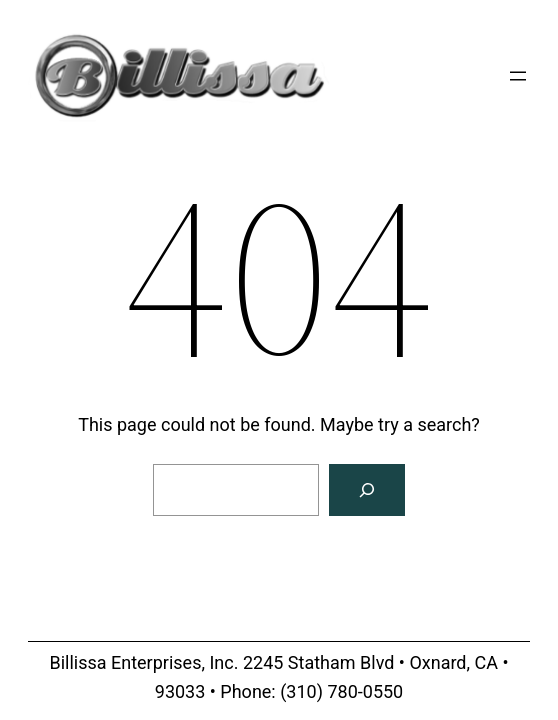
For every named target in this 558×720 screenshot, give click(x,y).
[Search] (367, 490)
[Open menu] (518, 76)
